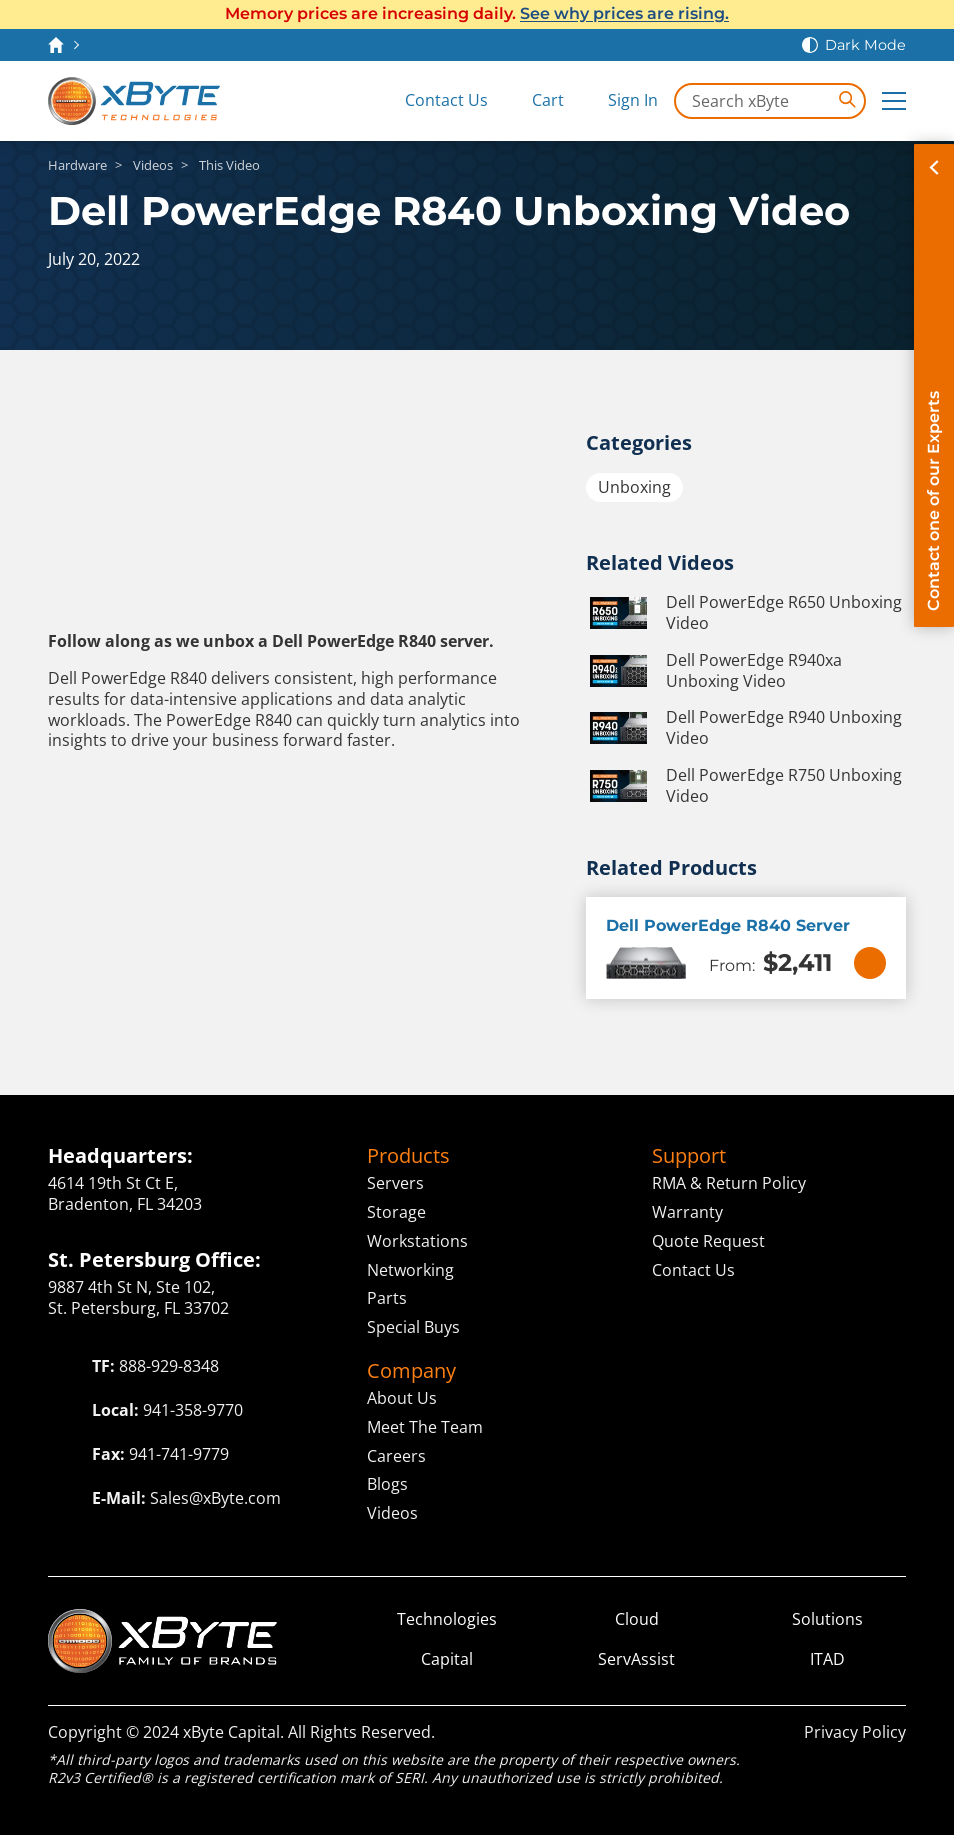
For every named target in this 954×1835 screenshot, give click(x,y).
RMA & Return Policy (729, 1183)
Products (408, 1156)
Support (689, 1156)
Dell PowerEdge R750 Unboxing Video (744, 786)
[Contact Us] (432, 101)
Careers (396, 1456)
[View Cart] (534, 101)
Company (411, 1371)
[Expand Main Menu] (894, 101)
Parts (387, 1298)
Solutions (827, 1619)
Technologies (447, 1619)
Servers (395, 1183)
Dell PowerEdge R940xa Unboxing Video (714, 671)
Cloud (637, 1619)
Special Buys (413, 1327)
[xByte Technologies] (134, 101)
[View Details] (870, 963)
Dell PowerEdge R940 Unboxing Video (744, 728)
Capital (447, 1659)
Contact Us (693, 1270)
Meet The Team (425, 1427)
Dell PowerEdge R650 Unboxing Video (744, 613)
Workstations (417, 1241)
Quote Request (708, 1241)
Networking (410, 1270)
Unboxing (634, 487)
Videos (392, 1513)
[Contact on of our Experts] (934, 385)
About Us (402, 1398)
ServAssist (636, 1659)
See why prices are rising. (624, 13)
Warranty (687, 1212)
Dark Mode (865, 45)
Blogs (387, 1484)
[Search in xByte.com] (770, 101)
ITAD (827, 1659)
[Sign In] (619, 101)
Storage (396, 1212)
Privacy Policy (855, 1732)
